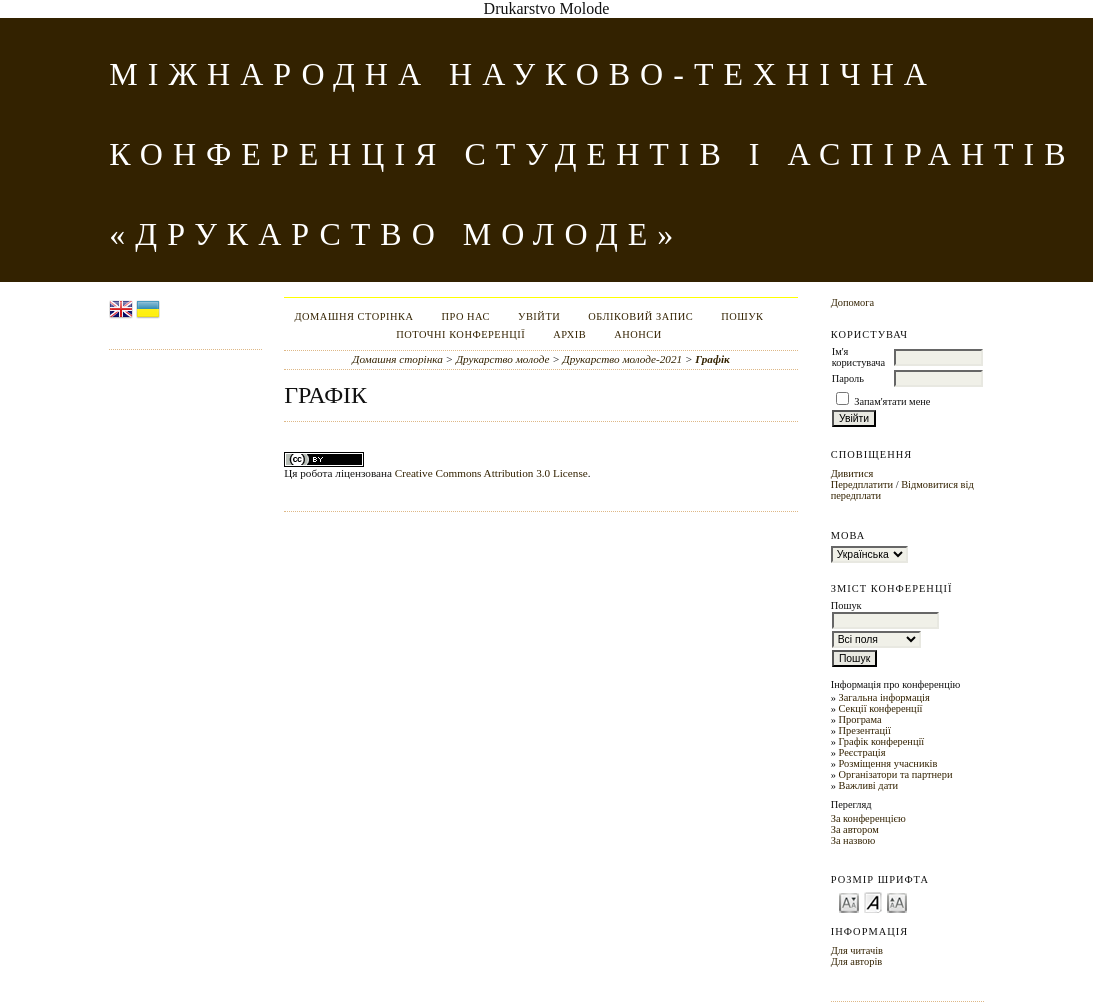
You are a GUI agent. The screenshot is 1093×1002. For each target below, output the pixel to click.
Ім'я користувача (858, 357)
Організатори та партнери (895, 774)
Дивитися (852, 473)
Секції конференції (880, 708)
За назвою (853, 840)
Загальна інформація (883, 697)
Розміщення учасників (887, 763)
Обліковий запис (640, 316)
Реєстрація (861, 752)
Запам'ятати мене (892, 401)
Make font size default (873, 901)
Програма (859, 719)
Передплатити (862, 484)
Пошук (742, 316)
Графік (712, 359)
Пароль (848, 378)
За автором (855, 829)
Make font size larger (897, 901)
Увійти (539, 316)
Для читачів (857, 950)
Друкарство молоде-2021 (623, 359)
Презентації (864, 730)
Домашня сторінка (353, 316)
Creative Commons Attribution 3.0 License (491, 473)
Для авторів (857, 961)
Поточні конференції (460, 334)
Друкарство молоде (503, 359)
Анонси (638, 334)
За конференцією (868, 818)
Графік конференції (881, 741)
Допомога (853, 302)
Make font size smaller (849, 901)
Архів (569, 334)
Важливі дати (868, 785)
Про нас (465, 316)
